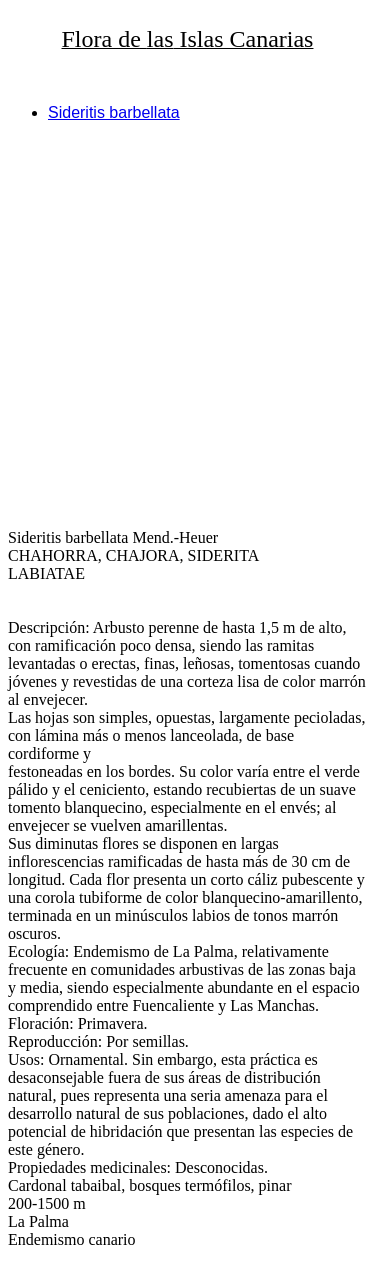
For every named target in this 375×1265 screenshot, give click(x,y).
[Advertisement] (187, 325)
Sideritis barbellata (114, 112)
